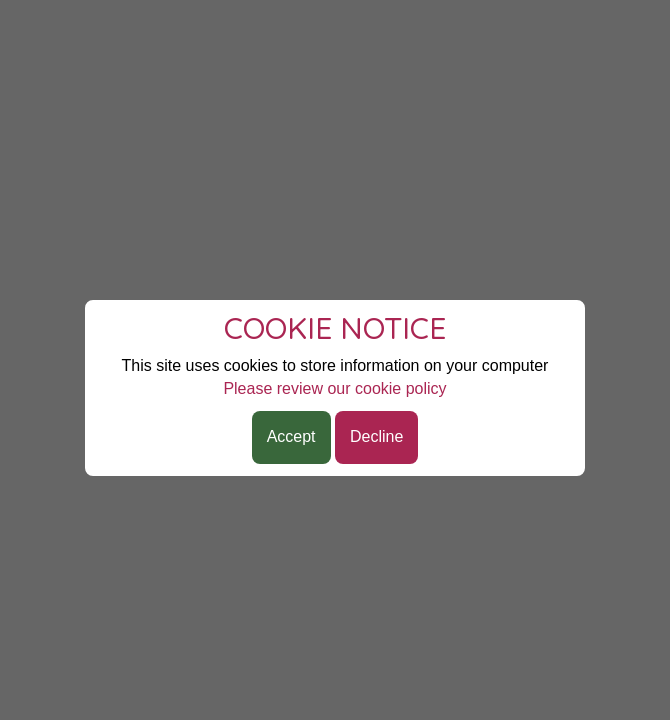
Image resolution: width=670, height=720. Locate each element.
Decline (376, 436)
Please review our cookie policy (334, 388)
